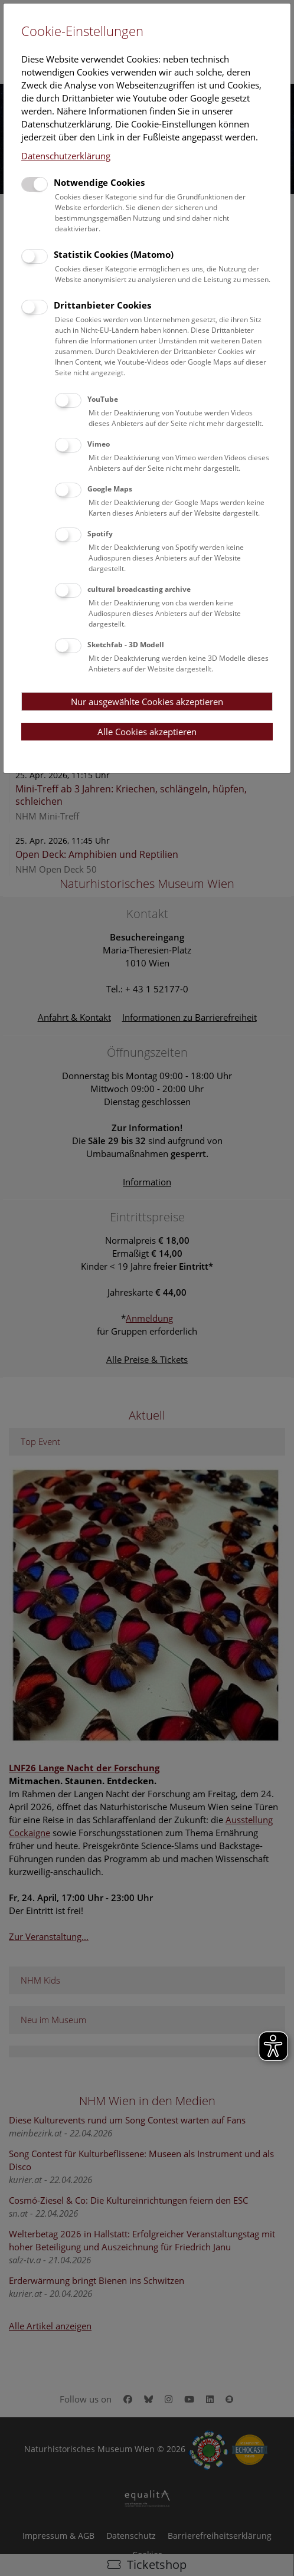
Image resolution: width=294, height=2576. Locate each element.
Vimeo (98, 444)
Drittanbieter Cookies (102, 305)
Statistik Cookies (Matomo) (114, 254)
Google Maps (109, 489)
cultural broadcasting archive (139, 589)
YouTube (102, 399)
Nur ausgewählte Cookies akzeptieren (147, 701)
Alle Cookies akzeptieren (147, 732)
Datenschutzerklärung (65, 156)
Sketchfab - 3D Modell (125, 645)
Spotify (100, 534)
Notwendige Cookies (99, 182)
